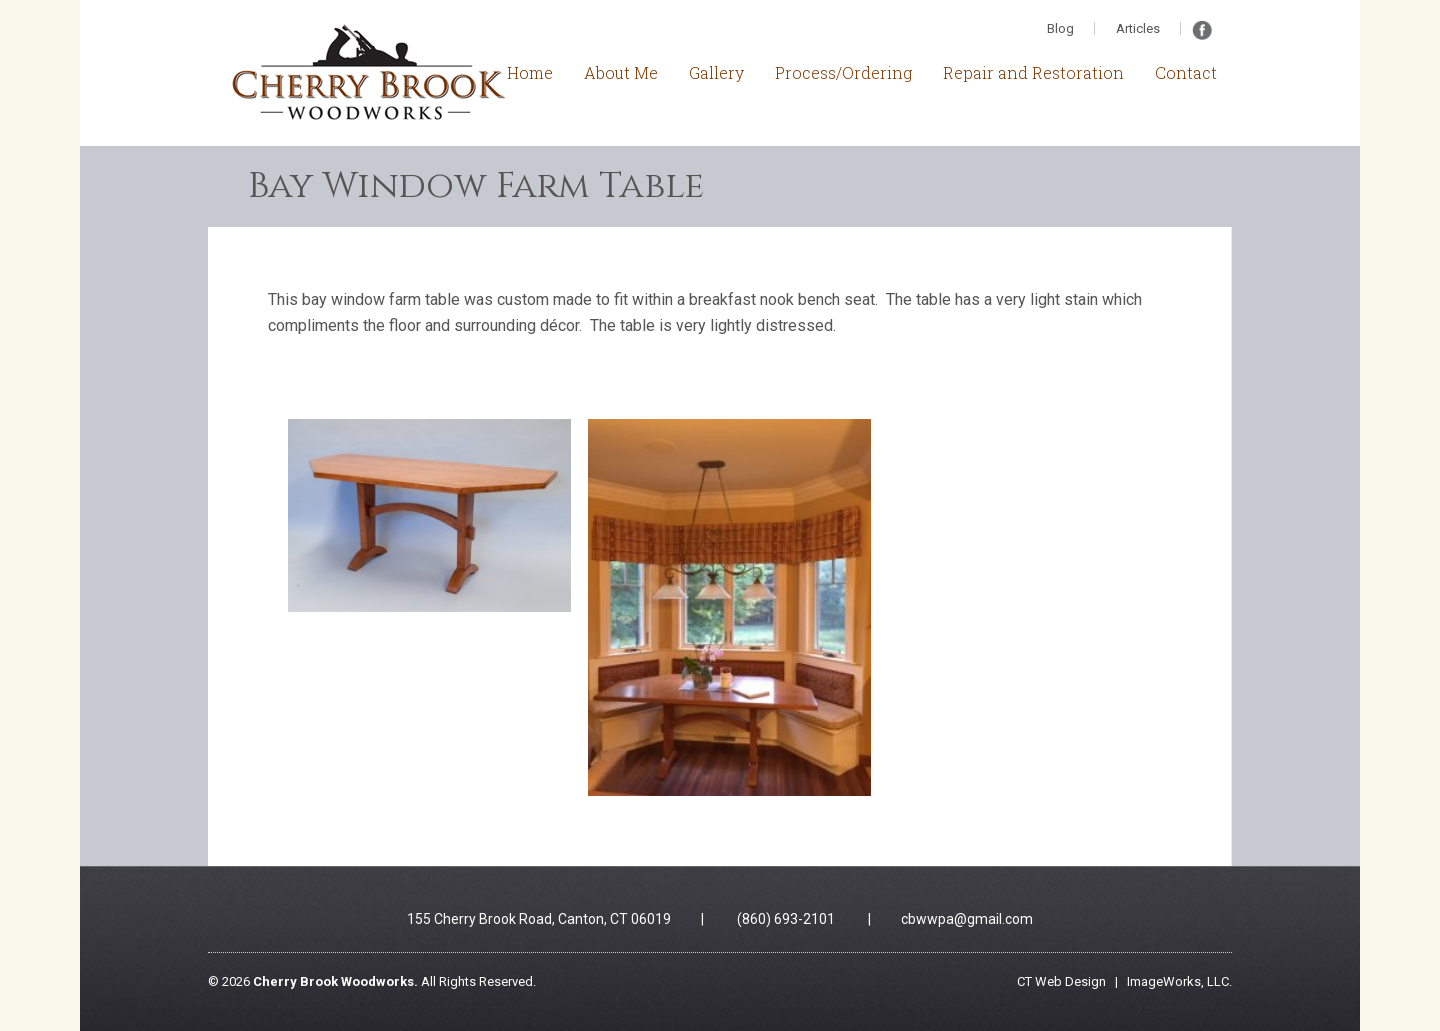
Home (530, 72)
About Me (621, 72)
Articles (1138, 28)
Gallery (716, 72)
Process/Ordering (843, 72)
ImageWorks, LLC (1178, 981)
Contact (1186, 72)
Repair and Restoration (1033, 72)
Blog (1060, 28)
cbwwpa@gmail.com (967, 919)
